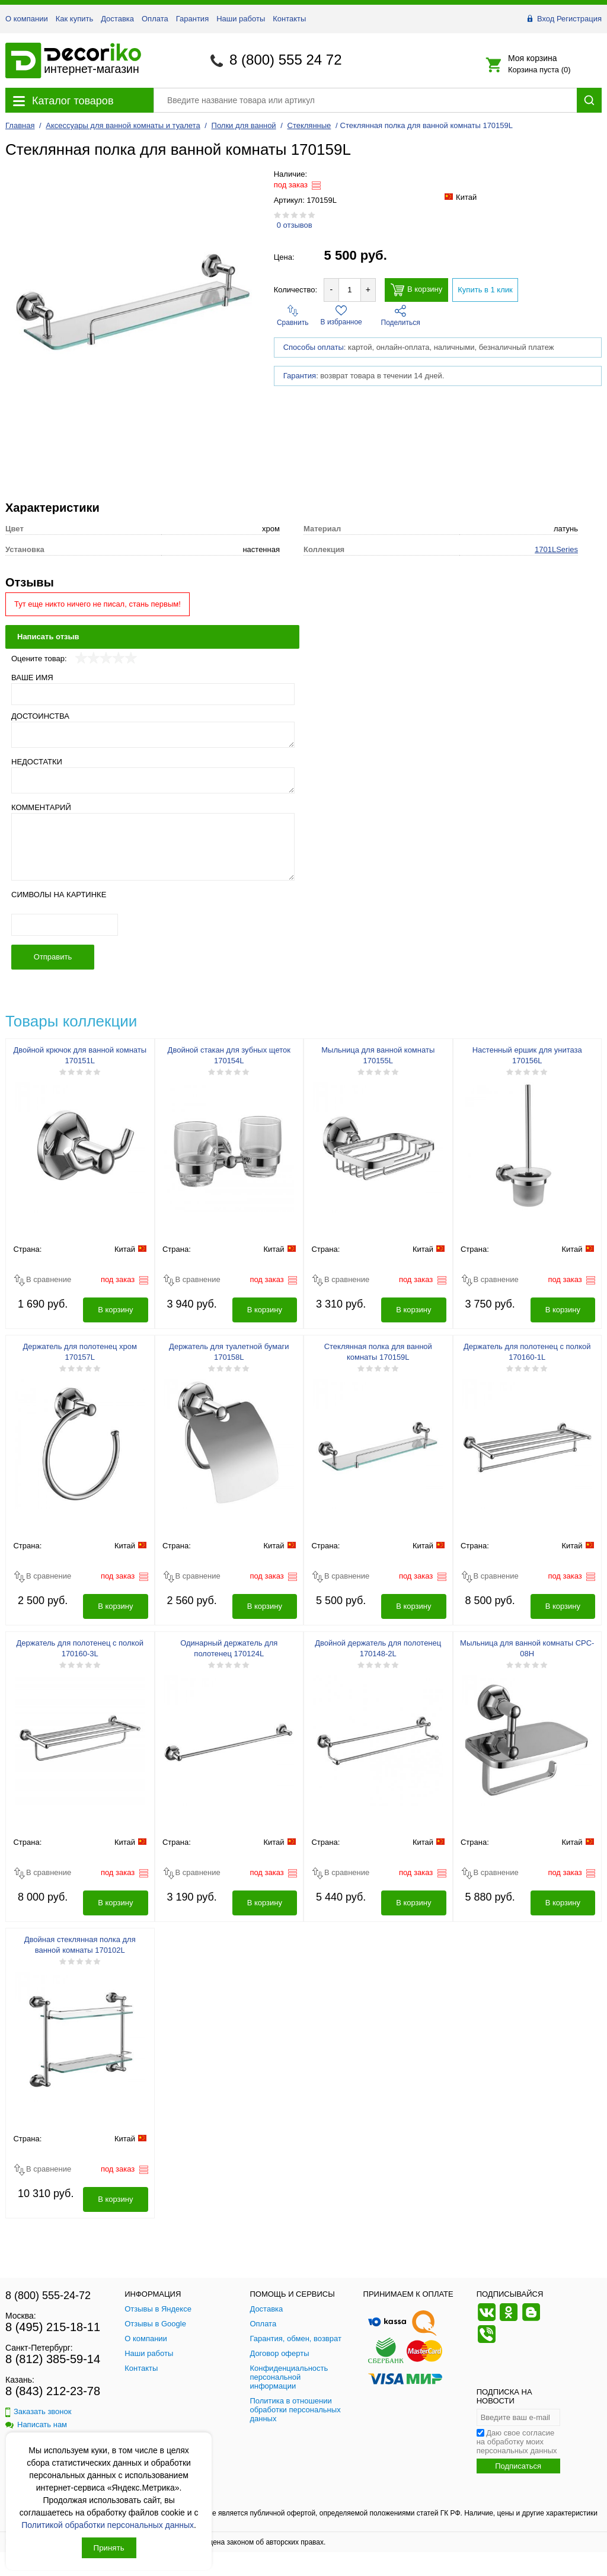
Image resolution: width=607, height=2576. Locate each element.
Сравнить (292, 316)
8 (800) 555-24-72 (48, 2295)
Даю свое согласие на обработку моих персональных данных (517, 2441)
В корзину (416, 290)
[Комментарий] (153, 847)
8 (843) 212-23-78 (52, 2391)
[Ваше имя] (153, 694)
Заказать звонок (38, 2411)
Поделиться (400, 316)
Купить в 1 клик (485, 289)
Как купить (74, 18)
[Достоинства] (153, 735)
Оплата (155, 18)
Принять (109, 2547)
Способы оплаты (313, 347)
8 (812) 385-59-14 (52, 2358)
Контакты (289, 18)
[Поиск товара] (365, 100)
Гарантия (192, 18)
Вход (545, 18)
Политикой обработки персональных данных (107, 2525)
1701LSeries (556, 549)
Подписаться (518, 2466)
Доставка (117, 18)
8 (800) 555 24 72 (285, 60)
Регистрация (579, 18)
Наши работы (240, 18)
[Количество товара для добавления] (349, 289)
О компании (26, 18)
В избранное (341, 315)
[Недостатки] (153, 780)
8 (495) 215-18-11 (52, 2326)
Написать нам (36, 2424)
